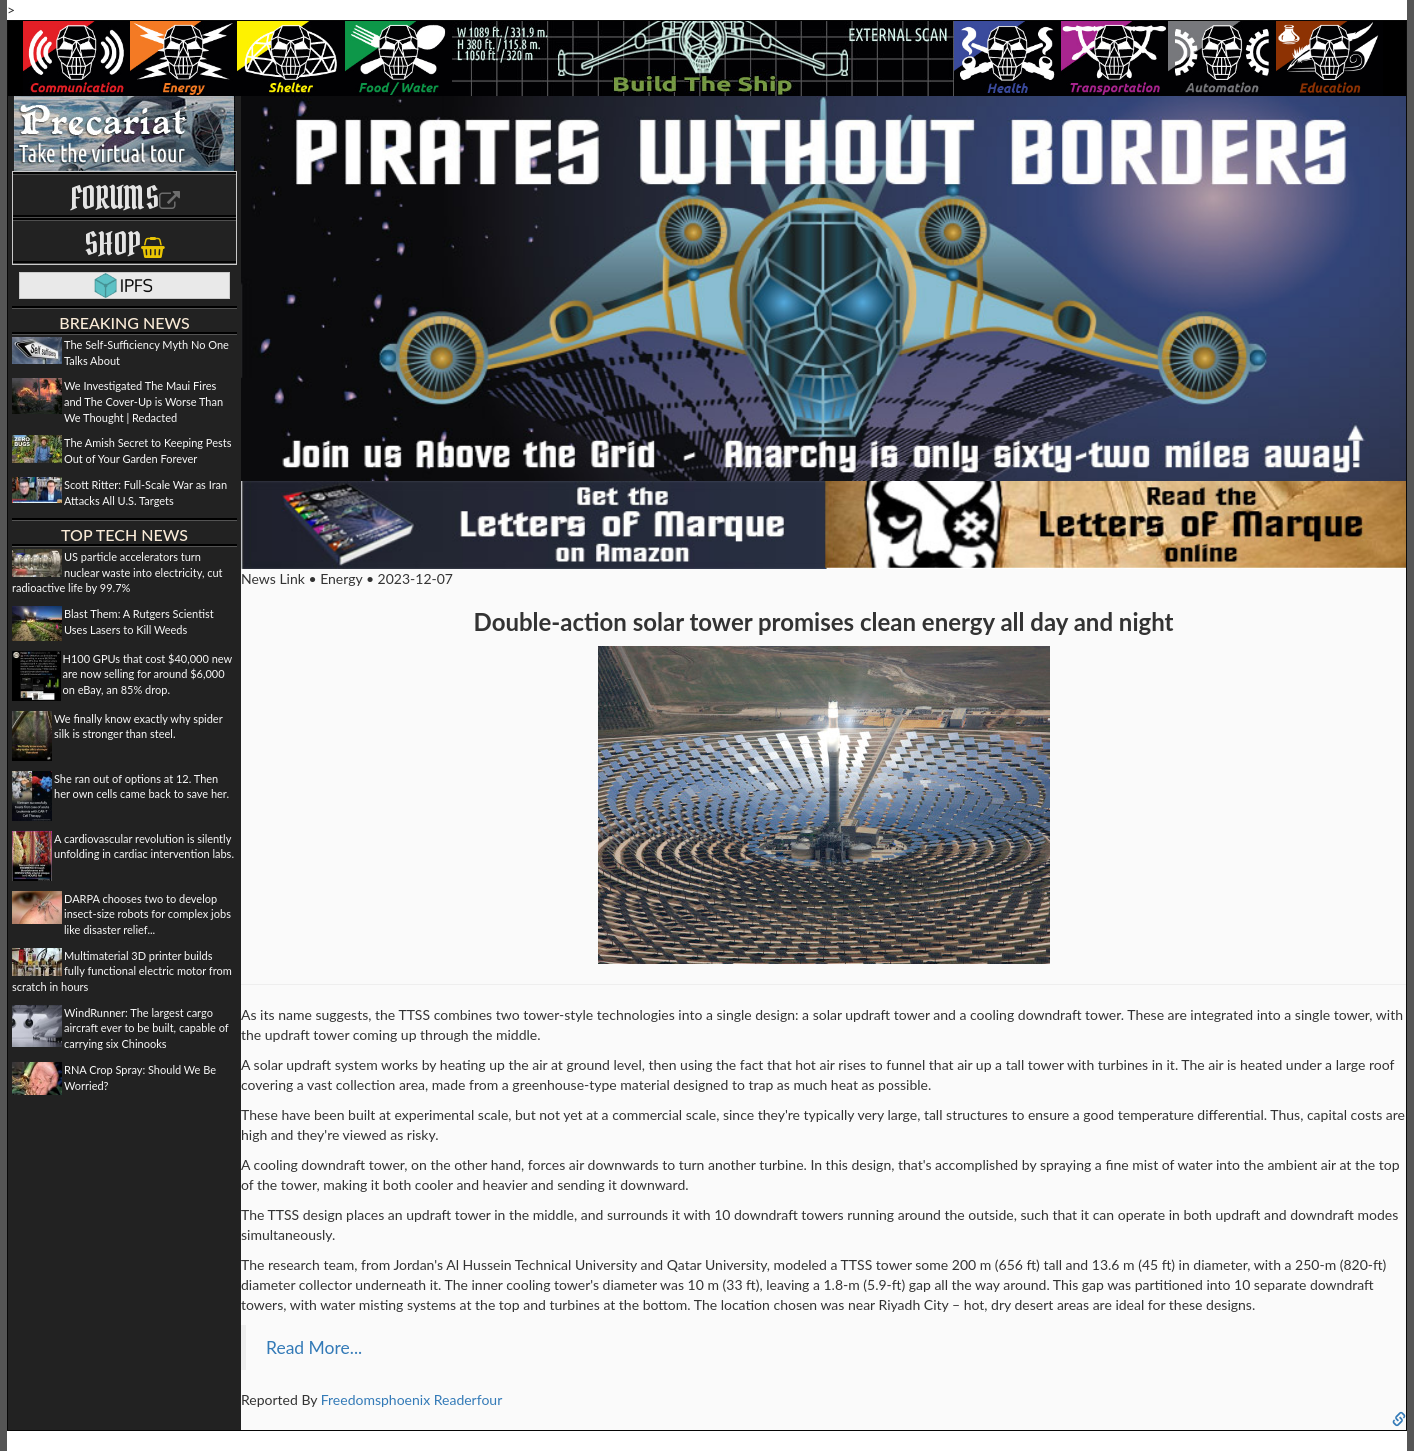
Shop (124, 243)
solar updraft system (316, 1064)
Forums (125, 197)
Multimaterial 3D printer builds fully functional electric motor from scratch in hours (122, 971)
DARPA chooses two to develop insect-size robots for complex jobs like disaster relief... (147, 914)
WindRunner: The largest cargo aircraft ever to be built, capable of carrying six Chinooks (146, 1028)
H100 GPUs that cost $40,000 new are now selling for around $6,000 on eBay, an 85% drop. (147, 674)
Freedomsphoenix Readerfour (412, 1399)
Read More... (314, 1347)
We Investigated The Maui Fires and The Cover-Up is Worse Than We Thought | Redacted (143, 401)
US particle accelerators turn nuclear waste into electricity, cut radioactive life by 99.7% (117, 572)
